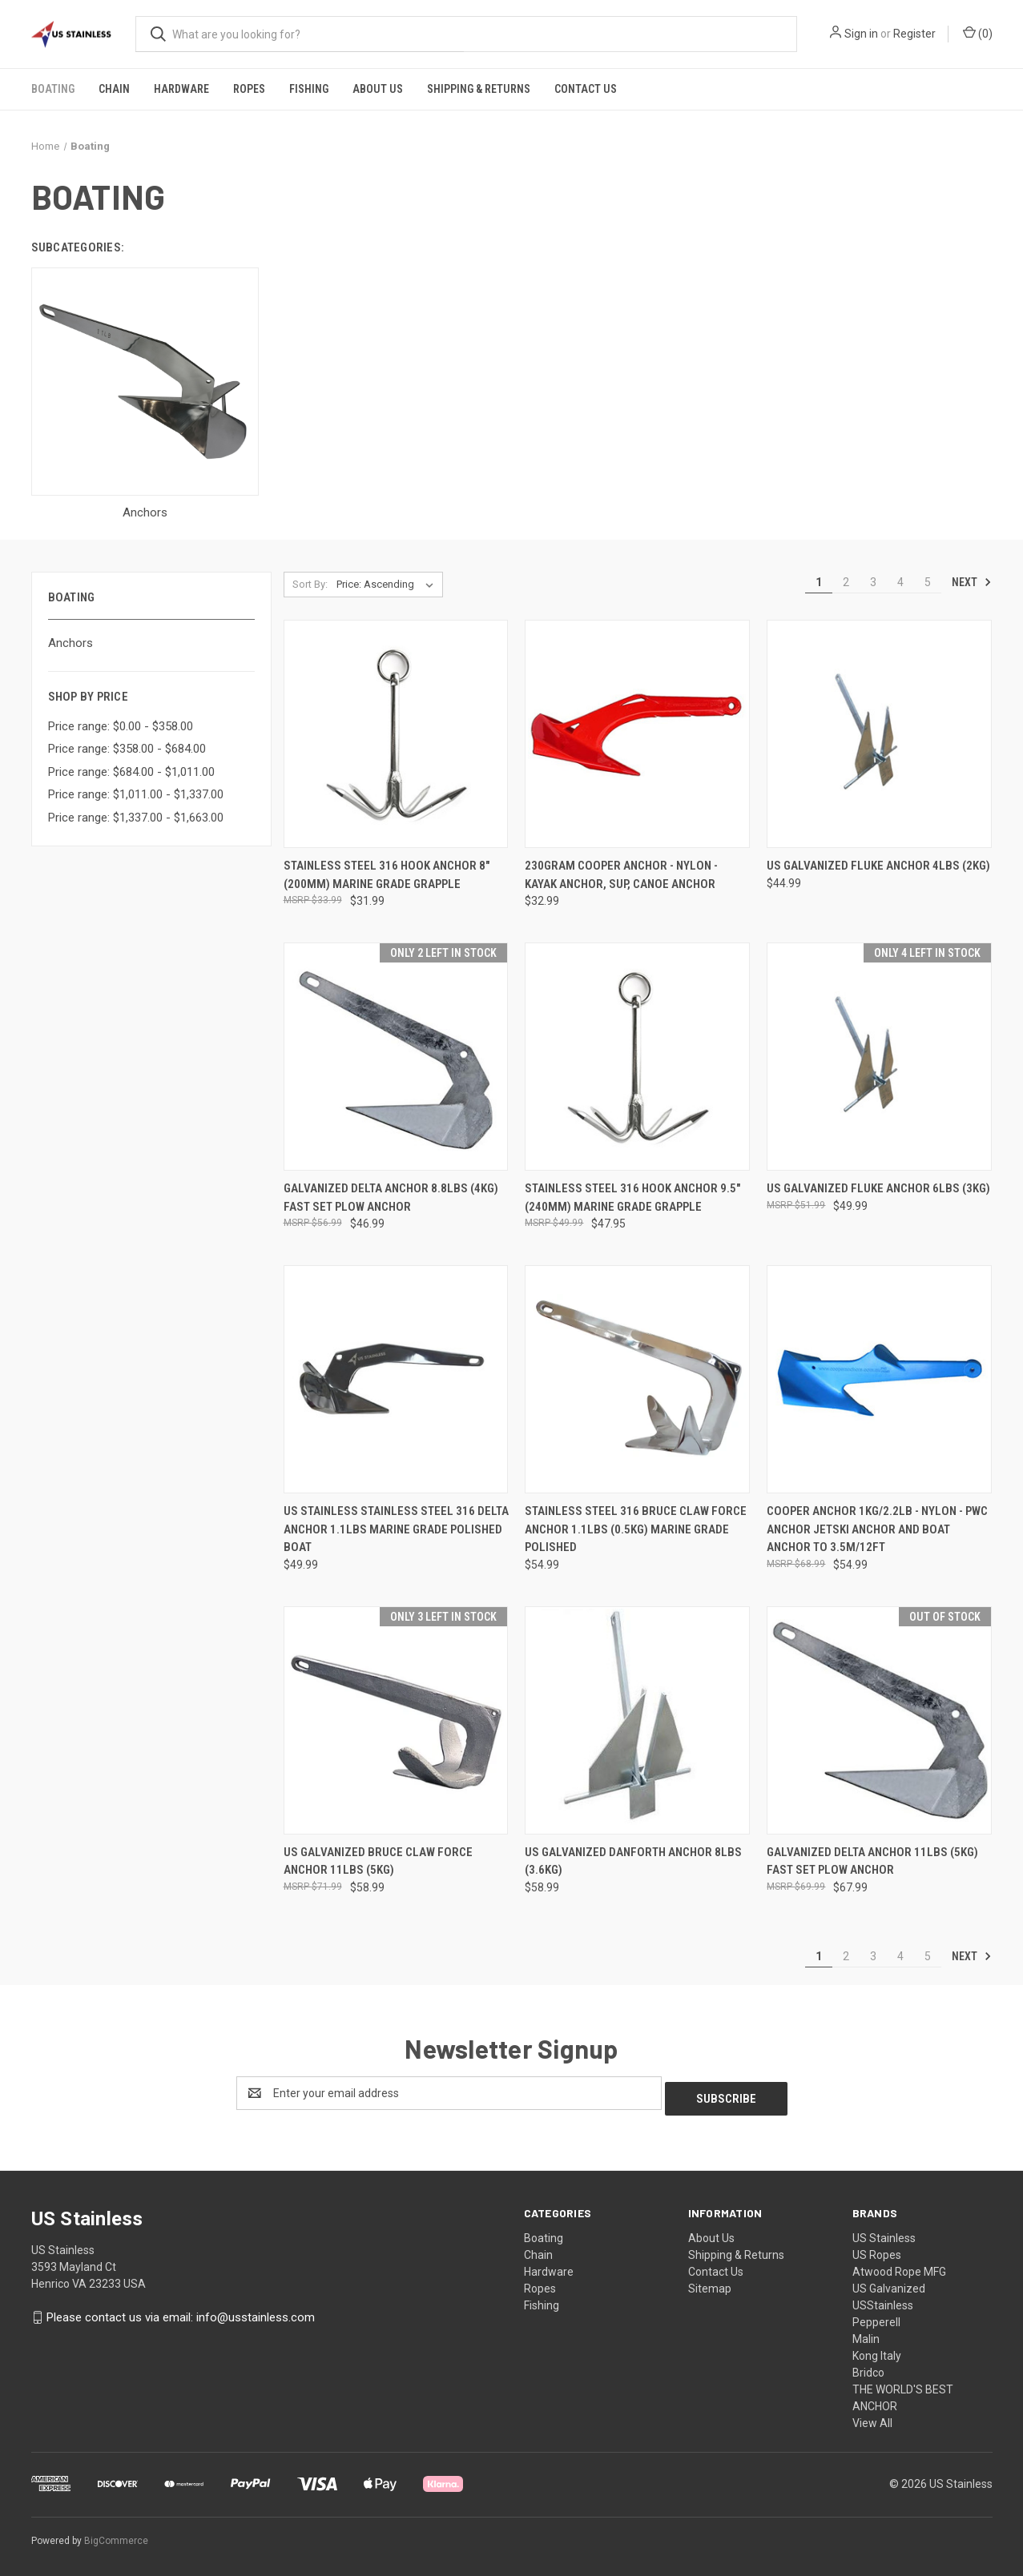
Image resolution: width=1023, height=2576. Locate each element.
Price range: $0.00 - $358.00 (120, 726)
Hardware (181, 88)
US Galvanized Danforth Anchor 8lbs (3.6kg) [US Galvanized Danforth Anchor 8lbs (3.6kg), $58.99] (633, 1861)
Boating (53, 88)
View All (872, 2417)
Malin (866, 2333)
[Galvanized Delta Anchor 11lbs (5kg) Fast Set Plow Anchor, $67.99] (879, 1720)
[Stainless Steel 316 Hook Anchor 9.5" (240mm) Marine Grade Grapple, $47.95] (637, 1056)
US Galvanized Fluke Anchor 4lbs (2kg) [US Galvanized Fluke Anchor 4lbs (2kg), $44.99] (878, 865)
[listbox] (388, 585)
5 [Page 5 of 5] (927, 582)
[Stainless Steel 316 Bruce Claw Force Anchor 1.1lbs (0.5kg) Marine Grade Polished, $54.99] (637, 1379)
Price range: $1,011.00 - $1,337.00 (136, 794)
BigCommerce (116, 2535)
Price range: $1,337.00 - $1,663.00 (136, 817)
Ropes (249, 88)
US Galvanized (888, 2283)
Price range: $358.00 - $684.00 (127, 748)
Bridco (868, 2367)
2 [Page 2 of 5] (846, 582)
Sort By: (310, 584)
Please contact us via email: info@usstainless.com (180, 2312)
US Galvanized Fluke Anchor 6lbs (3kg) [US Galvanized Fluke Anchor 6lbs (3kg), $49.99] (878, 1188)
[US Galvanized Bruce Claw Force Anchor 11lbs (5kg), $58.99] (396, 1720)
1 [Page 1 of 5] (819, 582)
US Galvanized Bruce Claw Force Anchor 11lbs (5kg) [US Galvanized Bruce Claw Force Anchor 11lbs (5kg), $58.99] (378, 1861)
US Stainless (884, 2232)
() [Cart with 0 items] (978, 33)
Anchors (70, 643)
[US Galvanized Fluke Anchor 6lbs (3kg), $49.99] (879, 1056)
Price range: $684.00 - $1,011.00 (131, 772)
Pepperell (876, 2316)
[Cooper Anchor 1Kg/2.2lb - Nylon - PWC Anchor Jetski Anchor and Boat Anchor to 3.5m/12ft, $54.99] (879, 1379)
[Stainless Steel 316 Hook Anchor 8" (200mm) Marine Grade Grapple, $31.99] (396, 734)
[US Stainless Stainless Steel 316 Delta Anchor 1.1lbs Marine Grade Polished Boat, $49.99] (396, 1379)
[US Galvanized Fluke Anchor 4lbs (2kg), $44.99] (879, 734)
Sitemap (709, 2283)
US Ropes (876, 2249)
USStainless (882, 2299)
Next (972, 582)
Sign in (861, 33)
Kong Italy (876, 2350)
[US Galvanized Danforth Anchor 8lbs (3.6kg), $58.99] (637, 1720)
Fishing (308, 88)
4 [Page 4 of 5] (900, 582)
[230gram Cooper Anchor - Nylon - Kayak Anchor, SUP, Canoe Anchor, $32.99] (637, 734)
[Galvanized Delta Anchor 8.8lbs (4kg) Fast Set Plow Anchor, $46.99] (396, 1056)
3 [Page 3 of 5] (873, 582)
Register (914, 33)
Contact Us (585, 88)
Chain (114, 88)
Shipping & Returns (478, 88)
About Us (377, 88)
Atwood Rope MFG (899, 2266)
